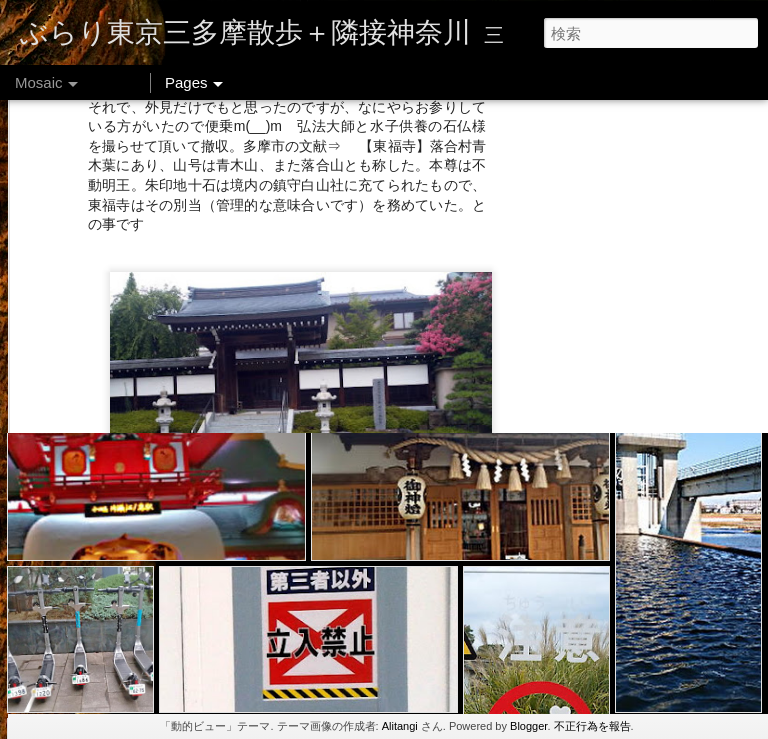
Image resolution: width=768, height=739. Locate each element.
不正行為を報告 (592, 726)
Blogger (528, 726)
